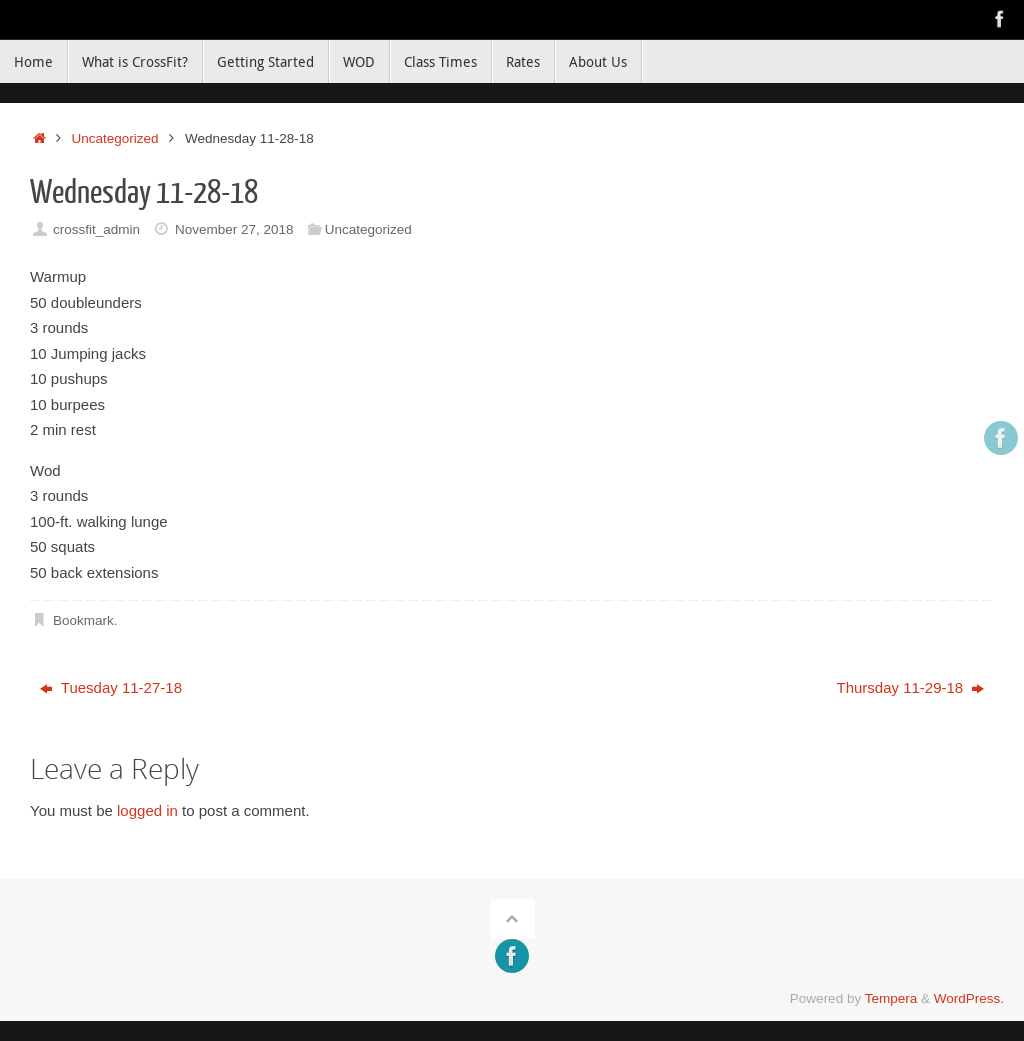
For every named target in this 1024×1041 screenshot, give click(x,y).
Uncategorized (115, 138)
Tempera (891, 998)
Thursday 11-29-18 (910, 687)
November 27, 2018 (234, 229)
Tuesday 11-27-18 (111, 687)
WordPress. (969, 998)
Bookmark (83, 620)
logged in (147, 810)
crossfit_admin (96, 229)
